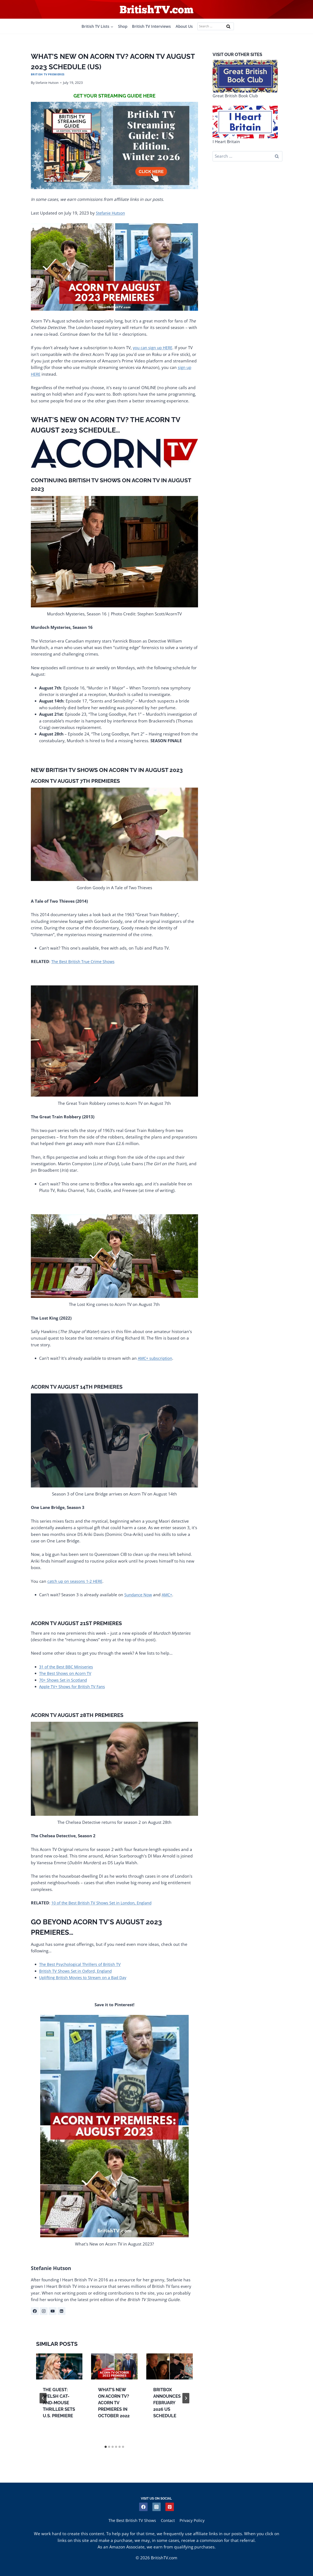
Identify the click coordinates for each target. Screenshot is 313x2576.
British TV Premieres (48, 74)
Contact (168, 2520)
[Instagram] (156, 2506)
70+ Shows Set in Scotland (64, 1680)
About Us (184, 26)
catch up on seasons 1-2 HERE (76, 1581)
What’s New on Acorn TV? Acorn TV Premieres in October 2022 (114, 2403)
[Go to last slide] (43, 2398)
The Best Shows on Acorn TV (66, 1673)
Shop (122, 26)
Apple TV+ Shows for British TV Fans (73, 1686)
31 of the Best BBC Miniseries (67, 1667)
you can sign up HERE (154, 347)
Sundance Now (138, 1595)
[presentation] (59, 2367)
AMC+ (169, 1595)
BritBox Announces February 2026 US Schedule (167, 2403)
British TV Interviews (151, 26)
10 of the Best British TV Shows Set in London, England (104, 1903)
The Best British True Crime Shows (84, 961)
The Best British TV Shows (131, 2520)
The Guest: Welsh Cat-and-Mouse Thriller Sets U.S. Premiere (59, 2403)
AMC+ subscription (156, 1358)
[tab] (106, 2447)
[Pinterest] (170, 2506)
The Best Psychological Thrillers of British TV (81, 1964)
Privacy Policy (194, 2520)
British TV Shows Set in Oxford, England (77, 1971)
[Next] (185, 2398)
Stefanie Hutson (47, 82)
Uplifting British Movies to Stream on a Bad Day (85, 1977)
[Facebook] (142, 2506)
